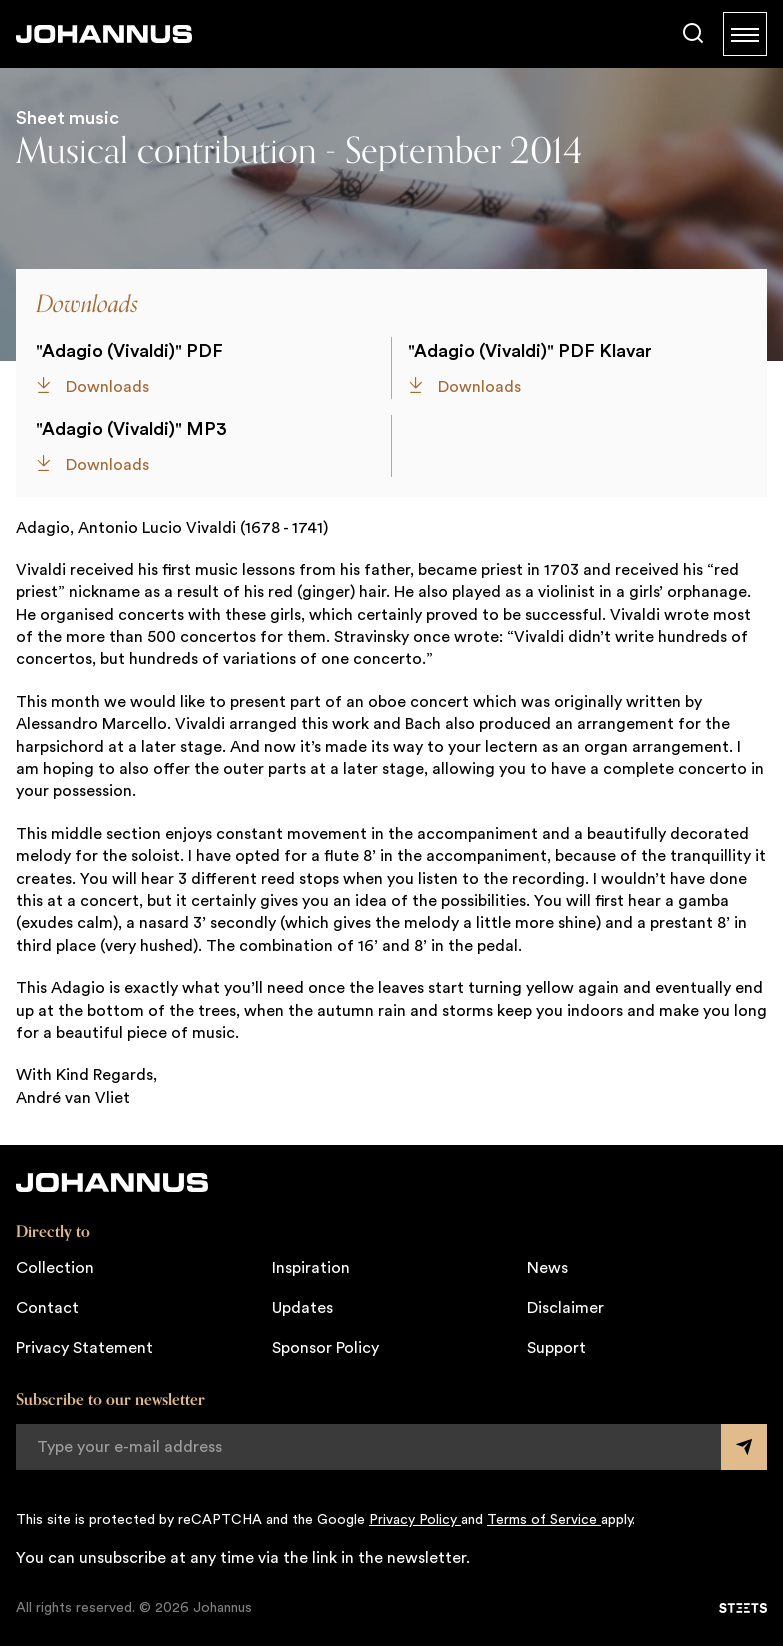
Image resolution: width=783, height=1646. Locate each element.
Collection (55, 1268)
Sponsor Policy (325, 1348)
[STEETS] (743, 1608)
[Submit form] (744, 1447)
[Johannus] (104, 34)
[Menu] (745, 34)
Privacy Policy (415, 1520)
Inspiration (311, 1268)
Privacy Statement (84, 1348)
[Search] (693, 34)
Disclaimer (565, 1308)
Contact (47, 1308)
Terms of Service (544, 1520)
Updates (302, 1308)
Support (556, 1348)
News (547, 1268)
